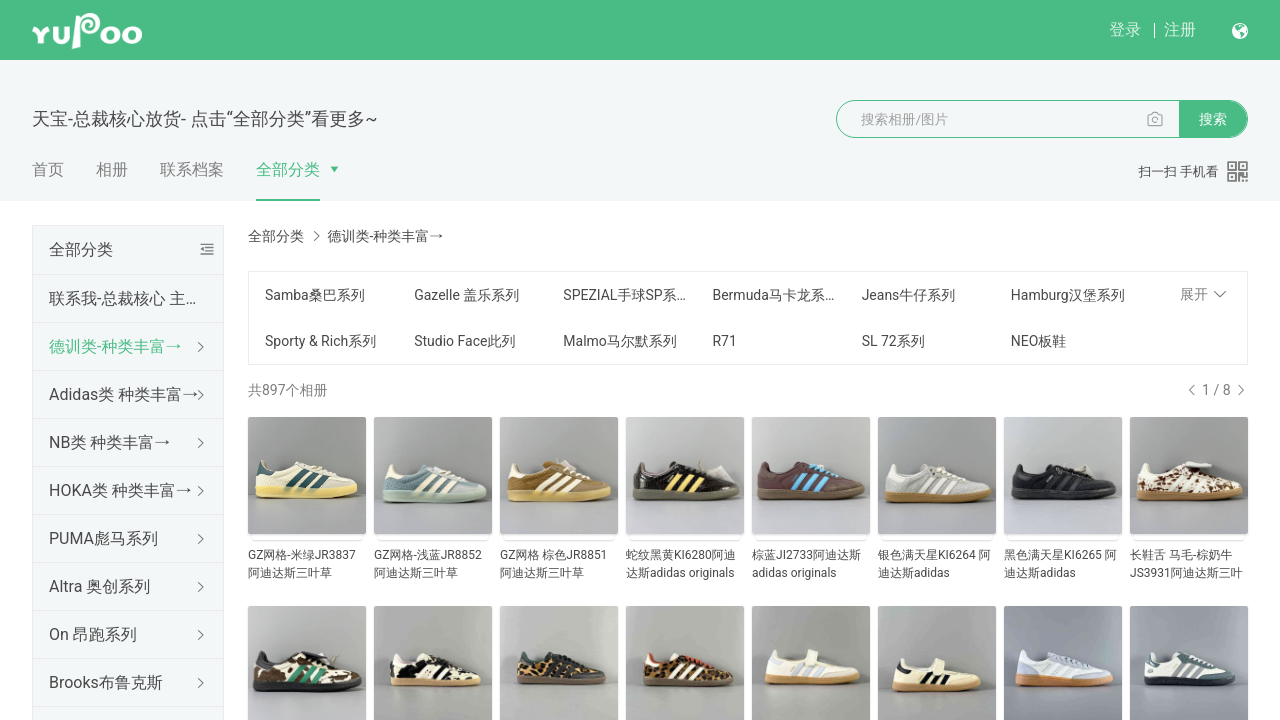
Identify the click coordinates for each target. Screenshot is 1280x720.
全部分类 (288, 169)
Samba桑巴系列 (315, 295)
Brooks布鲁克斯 (106, 682)
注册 (1180, 29)
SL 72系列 (893, 341)
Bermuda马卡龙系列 (774, 295)
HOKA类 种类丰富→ (120, 490)
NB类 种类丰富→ (109, 442)
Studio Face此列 (464, 341)
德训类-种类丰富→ (115, 346)
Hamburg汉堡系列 (1068, 295)
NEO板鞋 (1039, 341)
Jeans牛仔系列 (909, 295)
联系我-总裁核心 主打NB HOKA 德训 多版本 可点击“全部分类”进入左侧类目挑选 (124, 298)
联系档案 (192, 169)
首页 (48, 169)
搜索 (1213, 119)
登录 (1125, 29)
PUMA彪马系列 (103, 538)
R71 (724, 341)
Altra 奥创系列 (99, 586)
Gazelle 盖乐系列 (466, 295)
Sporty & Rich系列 (320, 341)
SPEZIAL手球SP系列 (625, 295)
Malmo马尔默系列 (620, 341)
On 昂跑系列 (93, 634)
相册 (112, 169)
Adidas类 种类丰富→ (123, 394)
